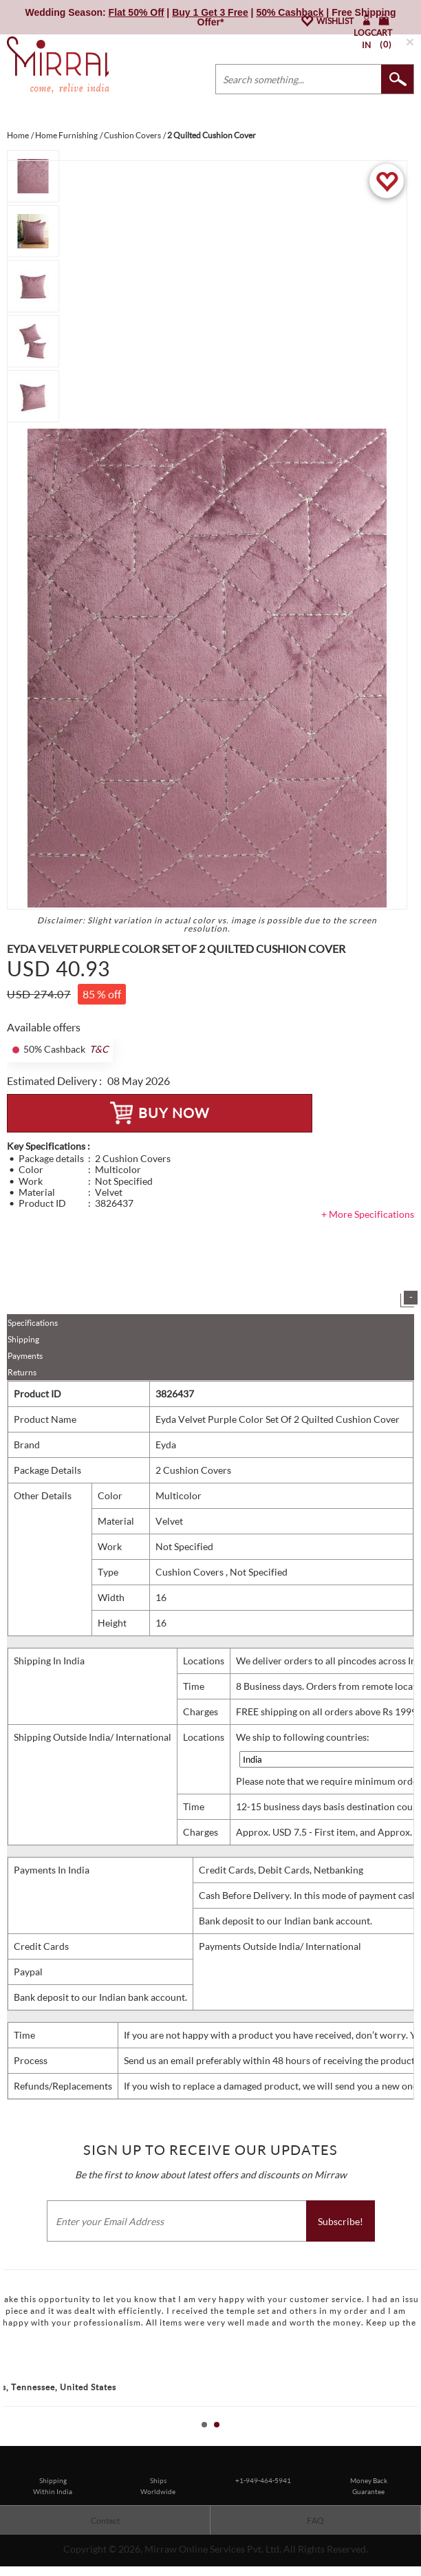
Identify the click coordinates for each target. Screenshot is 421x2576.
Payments (25, 1356)
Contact (105, 2520)
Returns (22, 1372)
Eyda (165, 1444)
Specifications (33, 1323)
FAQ (315, 2520)
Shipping (23, 1339)
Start (403, 2440)
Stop (414, 2440)
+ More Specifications (367, 1214)
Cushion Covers (190, 1572)
